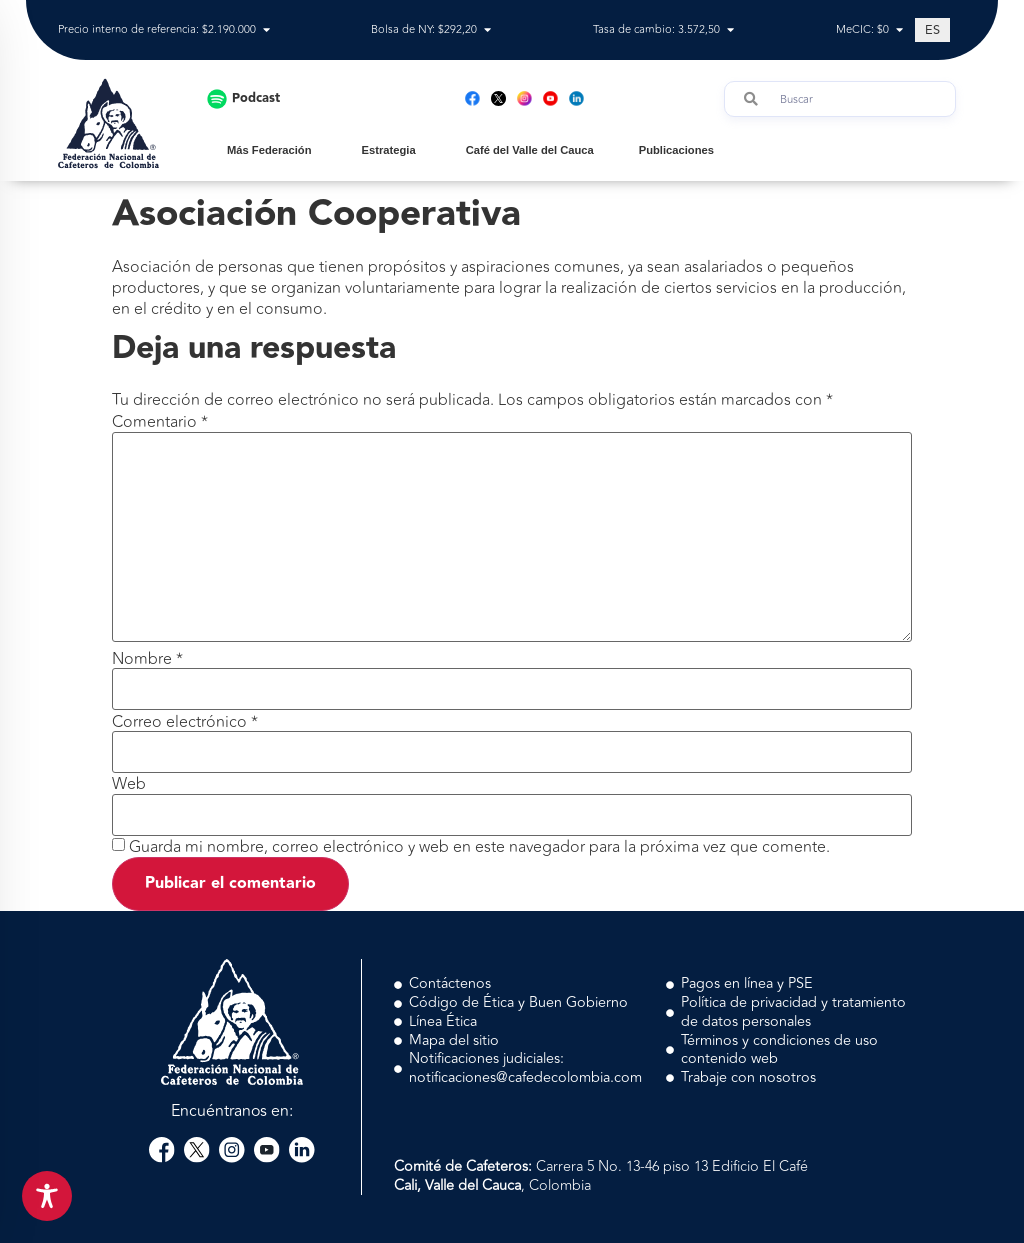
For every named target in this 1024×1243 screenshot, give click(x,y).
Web (129, 784)
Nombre (147, 659)
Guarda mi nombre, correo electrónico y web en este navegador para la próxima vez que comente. (479, 847)
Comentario (160, 422)
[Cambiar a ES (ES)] (932, 30)
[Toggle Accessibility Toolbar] (47, 1196)
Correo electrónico (185, 722)
